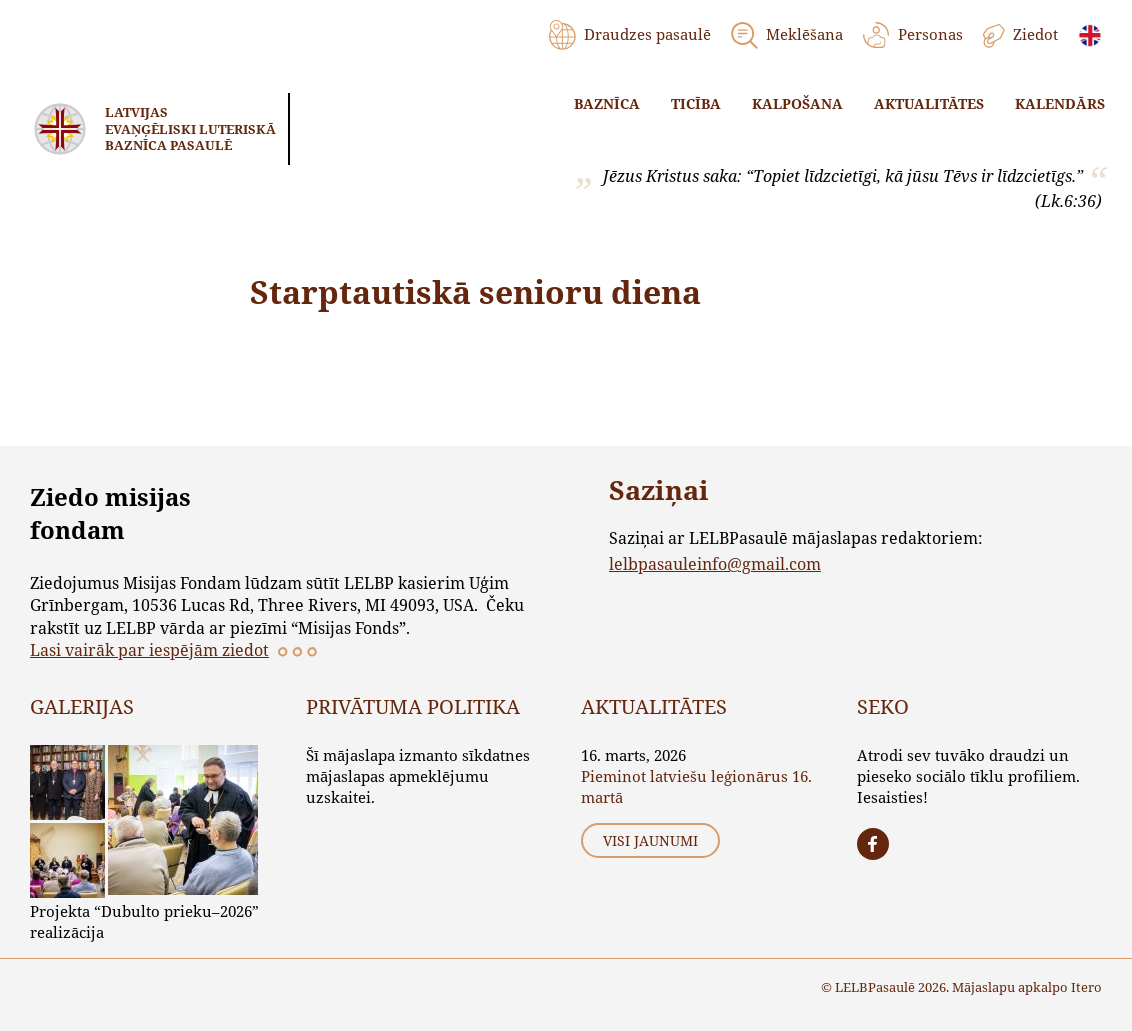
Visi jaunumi (650, 840)
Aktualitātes (929, 103)
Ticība (696, 103)
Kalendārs (1060, 103)
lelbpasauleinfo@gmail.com (715, 563)
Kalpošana (797, 103)
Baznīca (607, 103)
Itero (1086, 987)
